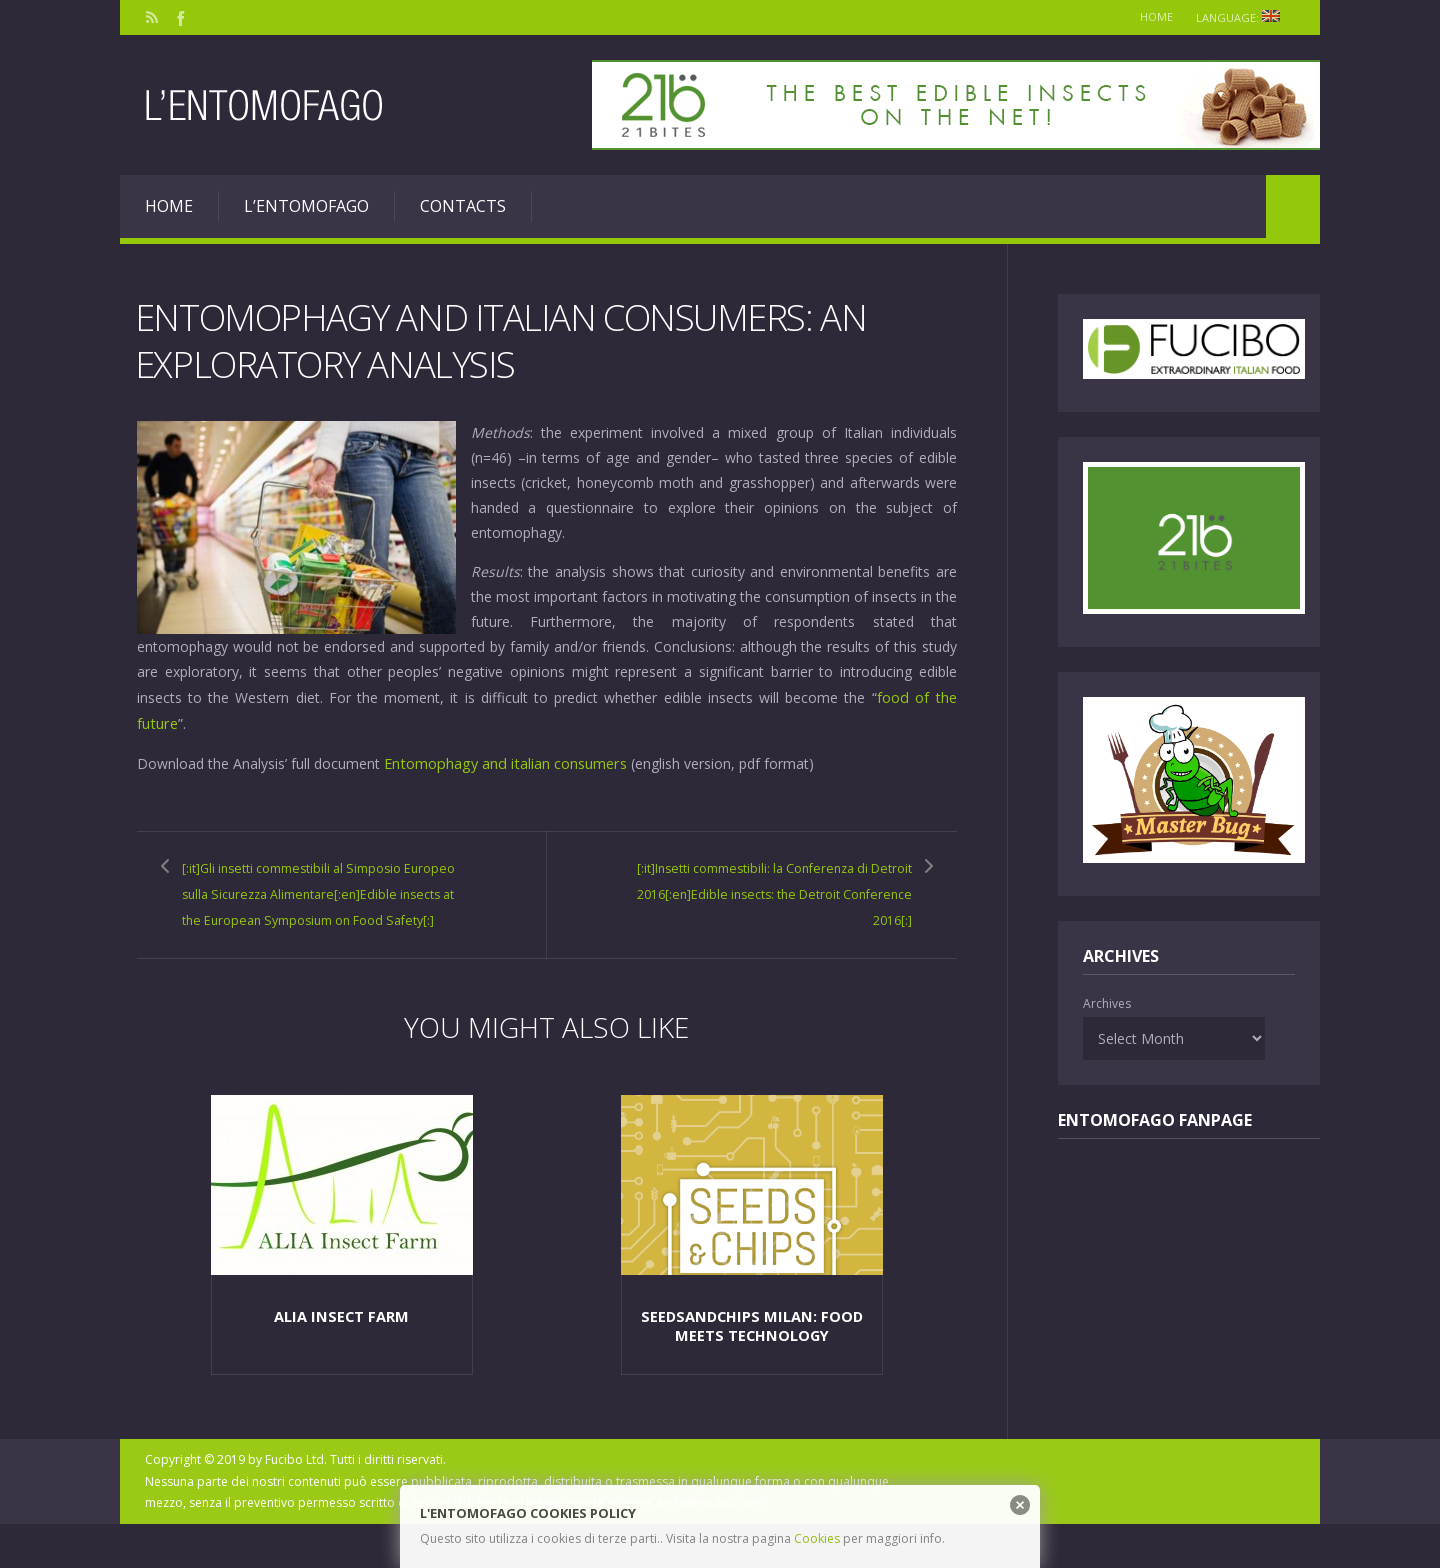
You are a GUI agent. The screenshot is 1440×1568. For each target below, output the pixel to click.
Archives (1107, 1003)
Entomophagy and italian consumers (502, 760)
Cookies (817, 1538)
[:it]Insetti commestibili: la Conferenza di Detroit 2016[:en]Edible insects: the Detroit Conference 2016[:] (775, 902)
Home (1146, 16)
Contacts (463, 206)
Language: (1241, 17)
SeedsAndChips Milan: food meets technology (752, 1368)
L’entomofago (306, 206)
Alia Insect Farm (341, 1359)
